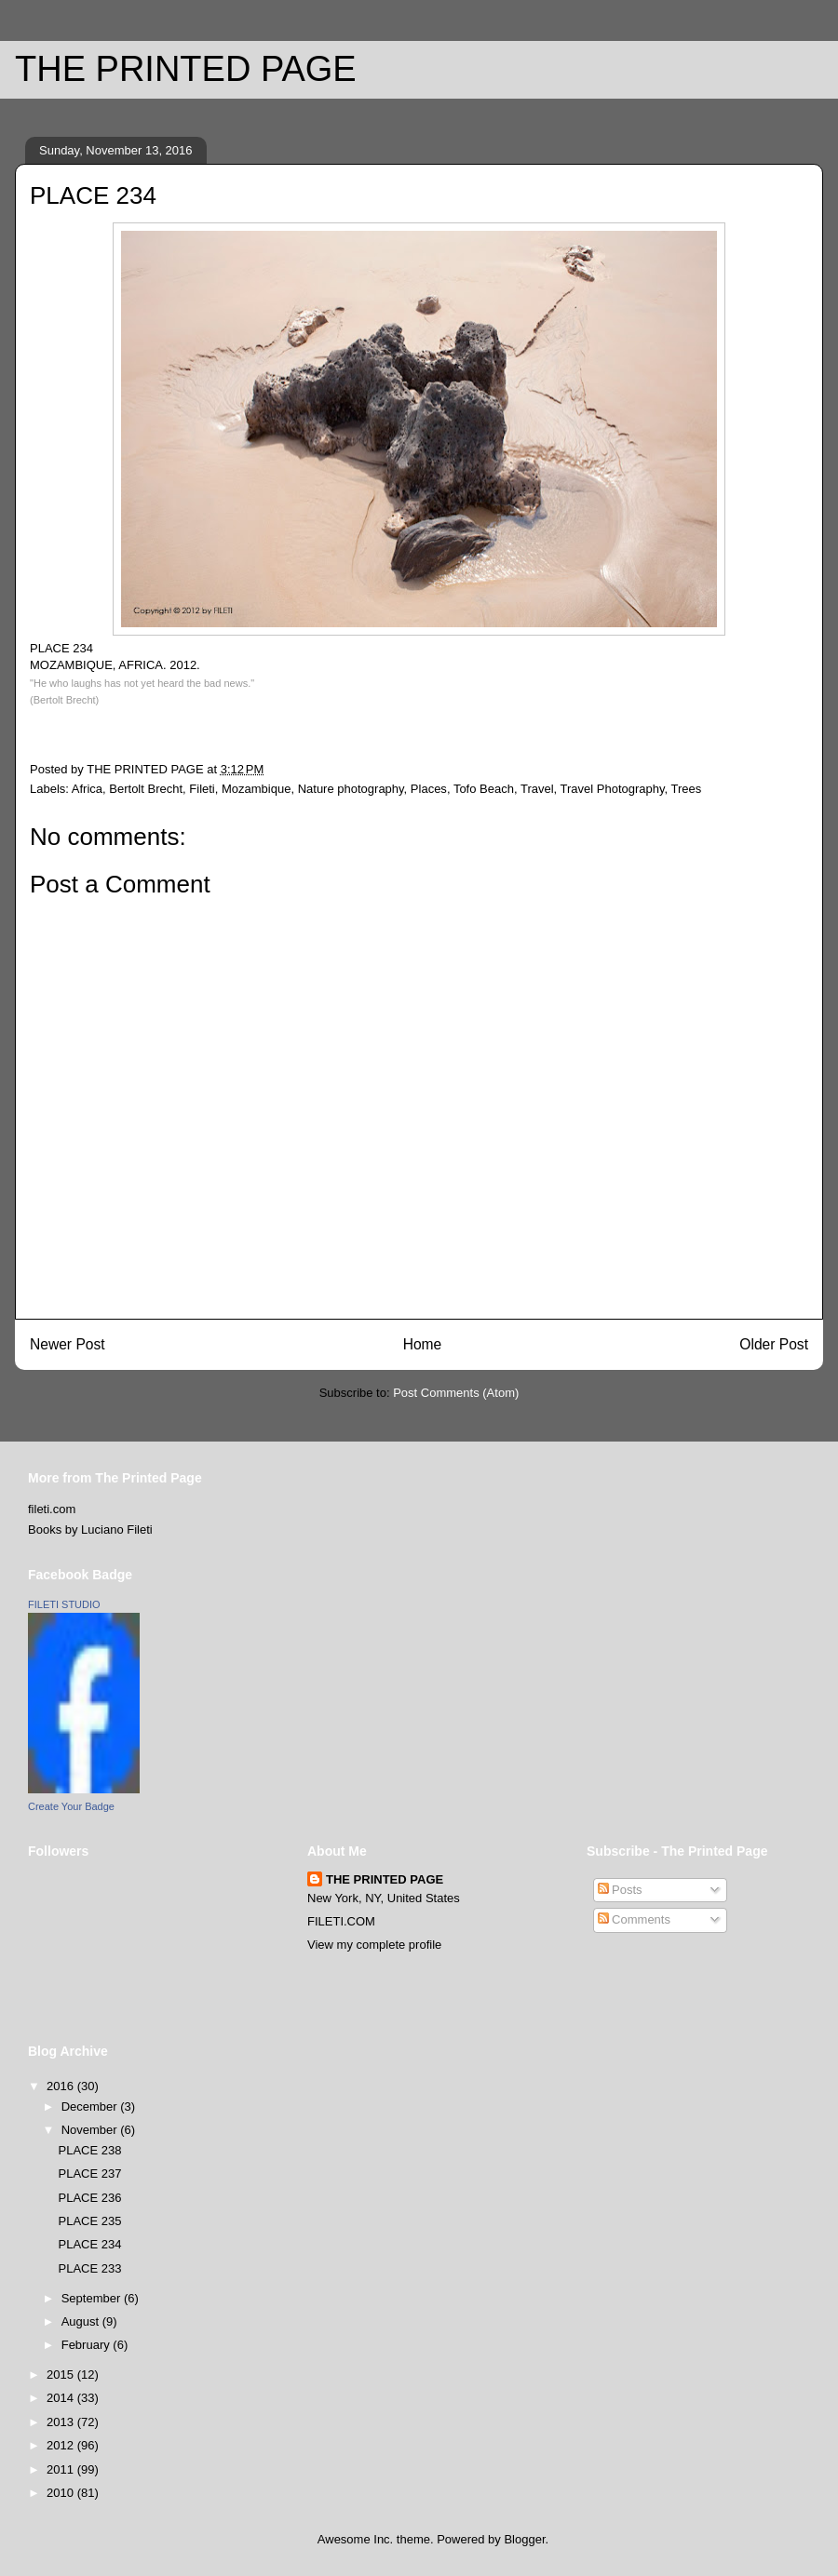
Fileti (201, 789)
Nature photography (351, 789)
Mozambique (256, 789)
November (91, 2130)
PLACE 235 (89, 2221)
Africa (87, 789)
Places (429, 789)
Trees (686, 789)
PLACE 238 (89, 2150)
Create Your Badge (71, 1806)
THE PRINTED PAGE (186, 68)
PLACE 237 (89, 2173)
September (92, 2298)
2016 (62, 2086)
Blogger (524, 2539)
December (91, 2106)
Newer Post (67, 1344)
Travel (537, 789)
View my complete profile (374, 1945)
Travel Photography (613, 789)
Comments (634, 1919)
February (87, 2345)
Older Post (773, 1344)
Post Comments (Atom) (456, 1393)
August (81, 2321)
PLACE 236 (89, 2198)
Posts (620, 1890)
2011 (62, 2469)
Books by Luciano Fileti (90, 1529)
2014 (62, 2398)
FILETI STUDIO (64, 1604)
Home (422, 1344)
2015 (62, 2374)
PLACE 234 (89, 2244)
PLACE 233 (89, 2268)
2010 (62, 2493)
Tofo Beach (483, 789)
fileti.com (51, 1509)
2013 (62, 2422)
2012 (62, 2445)
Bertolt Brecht (145, 789)
